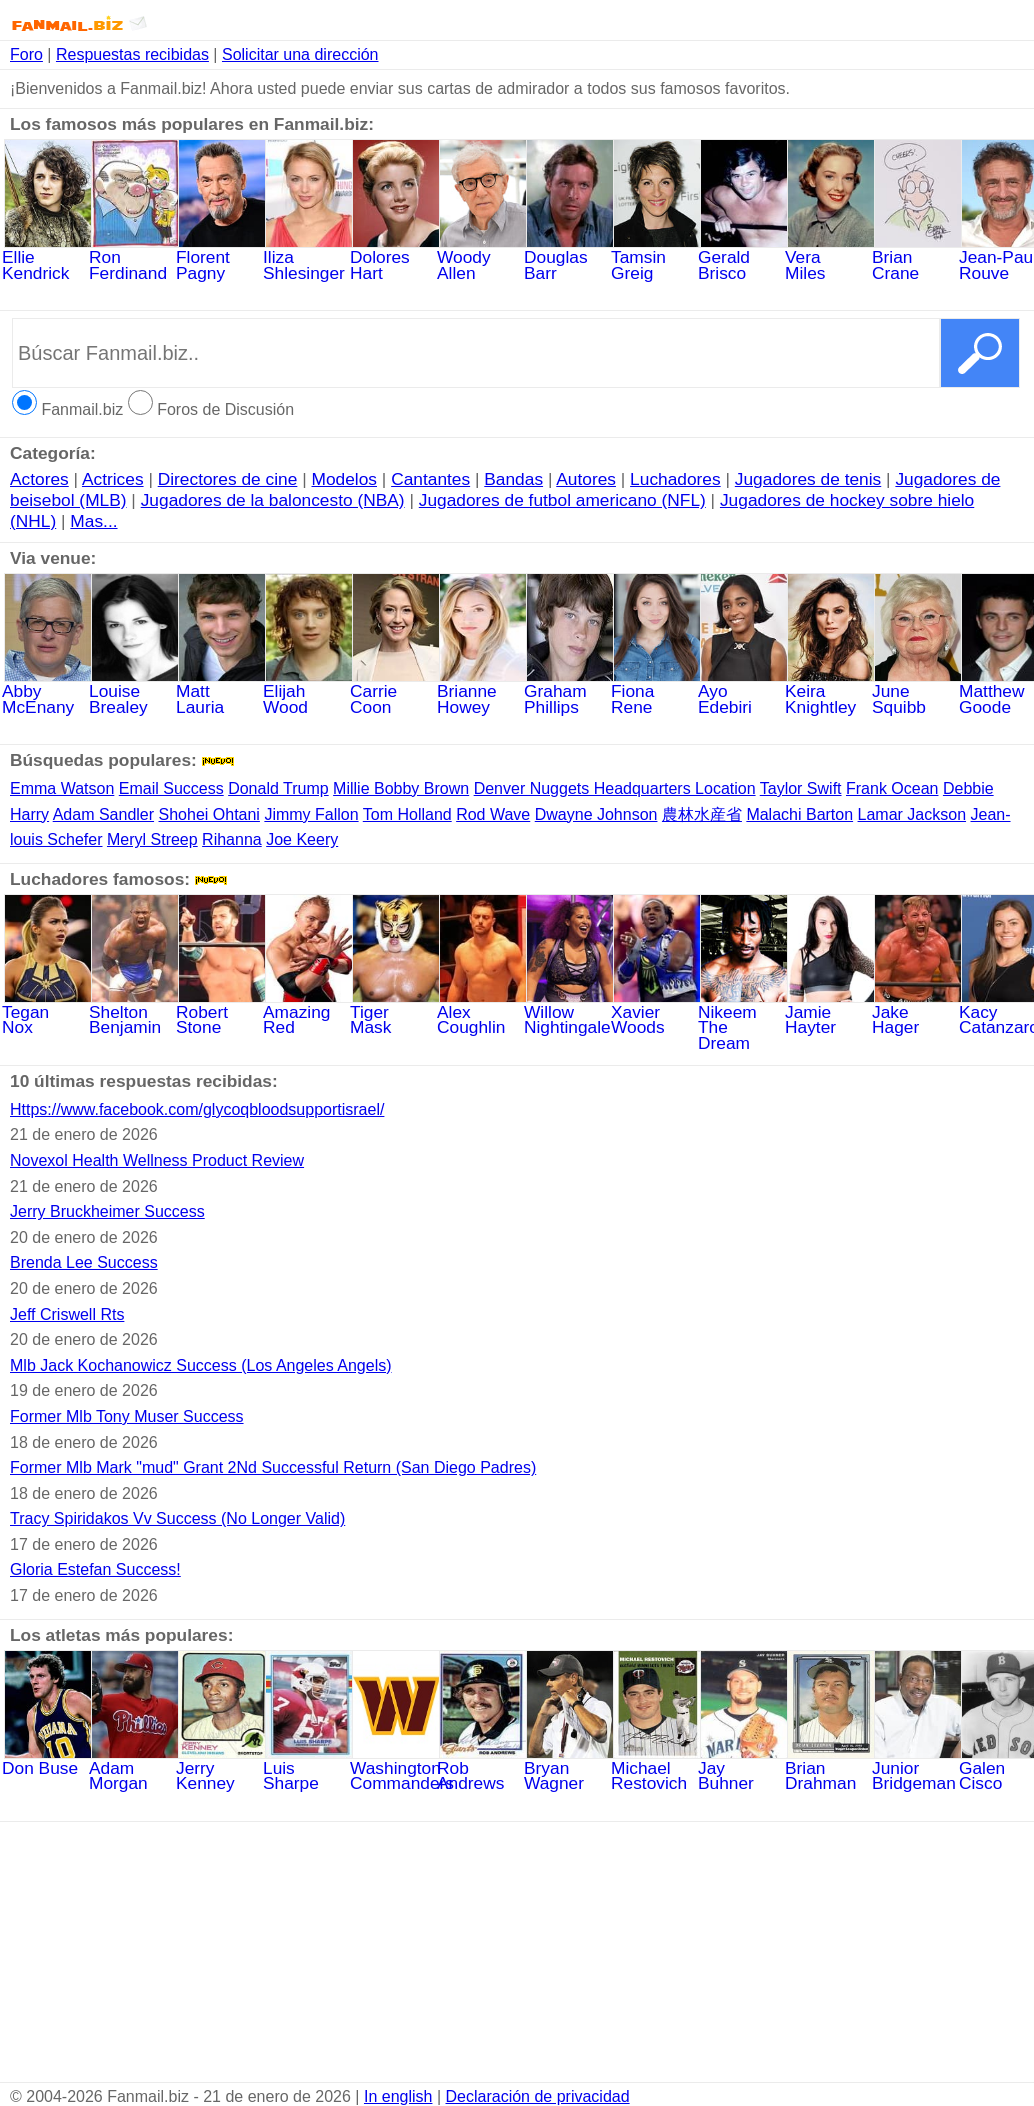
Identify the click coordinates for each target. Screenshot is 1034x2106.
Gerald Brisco (743, 258)
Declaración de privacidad (538, 2096)
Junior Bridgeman (917, 1769)
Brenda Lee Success (84, 1262)
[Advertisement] (517, 1952)
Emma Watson (62, 788)
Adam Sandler (103, 814)
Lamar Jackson (912, 814)
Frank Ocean (892, 788)
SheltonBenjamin (134, 1013)
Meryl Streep (152, 839)
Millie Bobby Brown (401, 788)
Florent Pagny (221, 258)
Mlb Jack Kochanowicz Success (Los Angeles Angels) (201, 1365)
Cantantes (430, 479)
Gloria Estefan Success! (95, 1569)
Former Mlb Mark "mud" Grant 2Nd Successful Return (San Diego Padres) (273, 1467)
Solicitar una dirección (300, 54)
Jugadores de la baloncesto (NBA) (273, 500)
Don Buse (47, 1761)
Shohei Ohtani (209, 814)
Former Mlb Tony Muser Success (127, 1416)
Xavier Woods (656, 1013)
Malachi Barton (799, 814)
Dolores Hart (395, 258)
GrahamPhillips (569, 692)
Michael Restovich (656, 1769)
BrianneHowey (482, 692)
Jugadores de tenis (808, 479)
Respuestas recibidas (132, 54)
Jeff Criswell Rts (67, 1314)
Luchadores (675, 479)
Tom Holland (407, 814)
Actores (39, 479)
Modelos (345, 479)
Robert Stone (221, 1013)
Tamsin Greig (656, 258)
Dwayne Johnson (596, 814)
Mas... (93, 521)
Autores (586, 479)
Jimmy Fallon (311, 814)
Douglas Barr (569, 258)
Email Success (171, 788)
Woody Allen (482, 258)
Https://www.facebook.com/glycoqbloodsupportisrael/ (197, 1109)
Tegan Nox (47, 1013)
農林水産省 (702, 814)
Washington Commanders (402, 1769)
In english (398, 2096)
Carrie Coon (395, 692)
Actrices (113, 479)
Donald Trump (278, 788)
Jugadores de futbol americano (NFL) (562, 500)
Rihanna (232, 839)
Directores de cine (228, 479)
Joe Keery (302, 839)
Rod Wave (493, 814)
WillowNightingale (569, 1013)
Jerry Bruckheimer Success (107, 1211)
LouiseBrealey (134, 692)
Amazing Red (308, 1013)
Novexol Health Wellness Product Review (157, 1160)
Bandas (513, 479)
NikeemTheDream (743, 1021)
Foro (26, 54)
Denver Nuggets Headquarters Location (615, 788)
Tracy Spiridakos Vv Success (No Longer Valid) (177, 1518)
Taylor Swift (801, 788)
